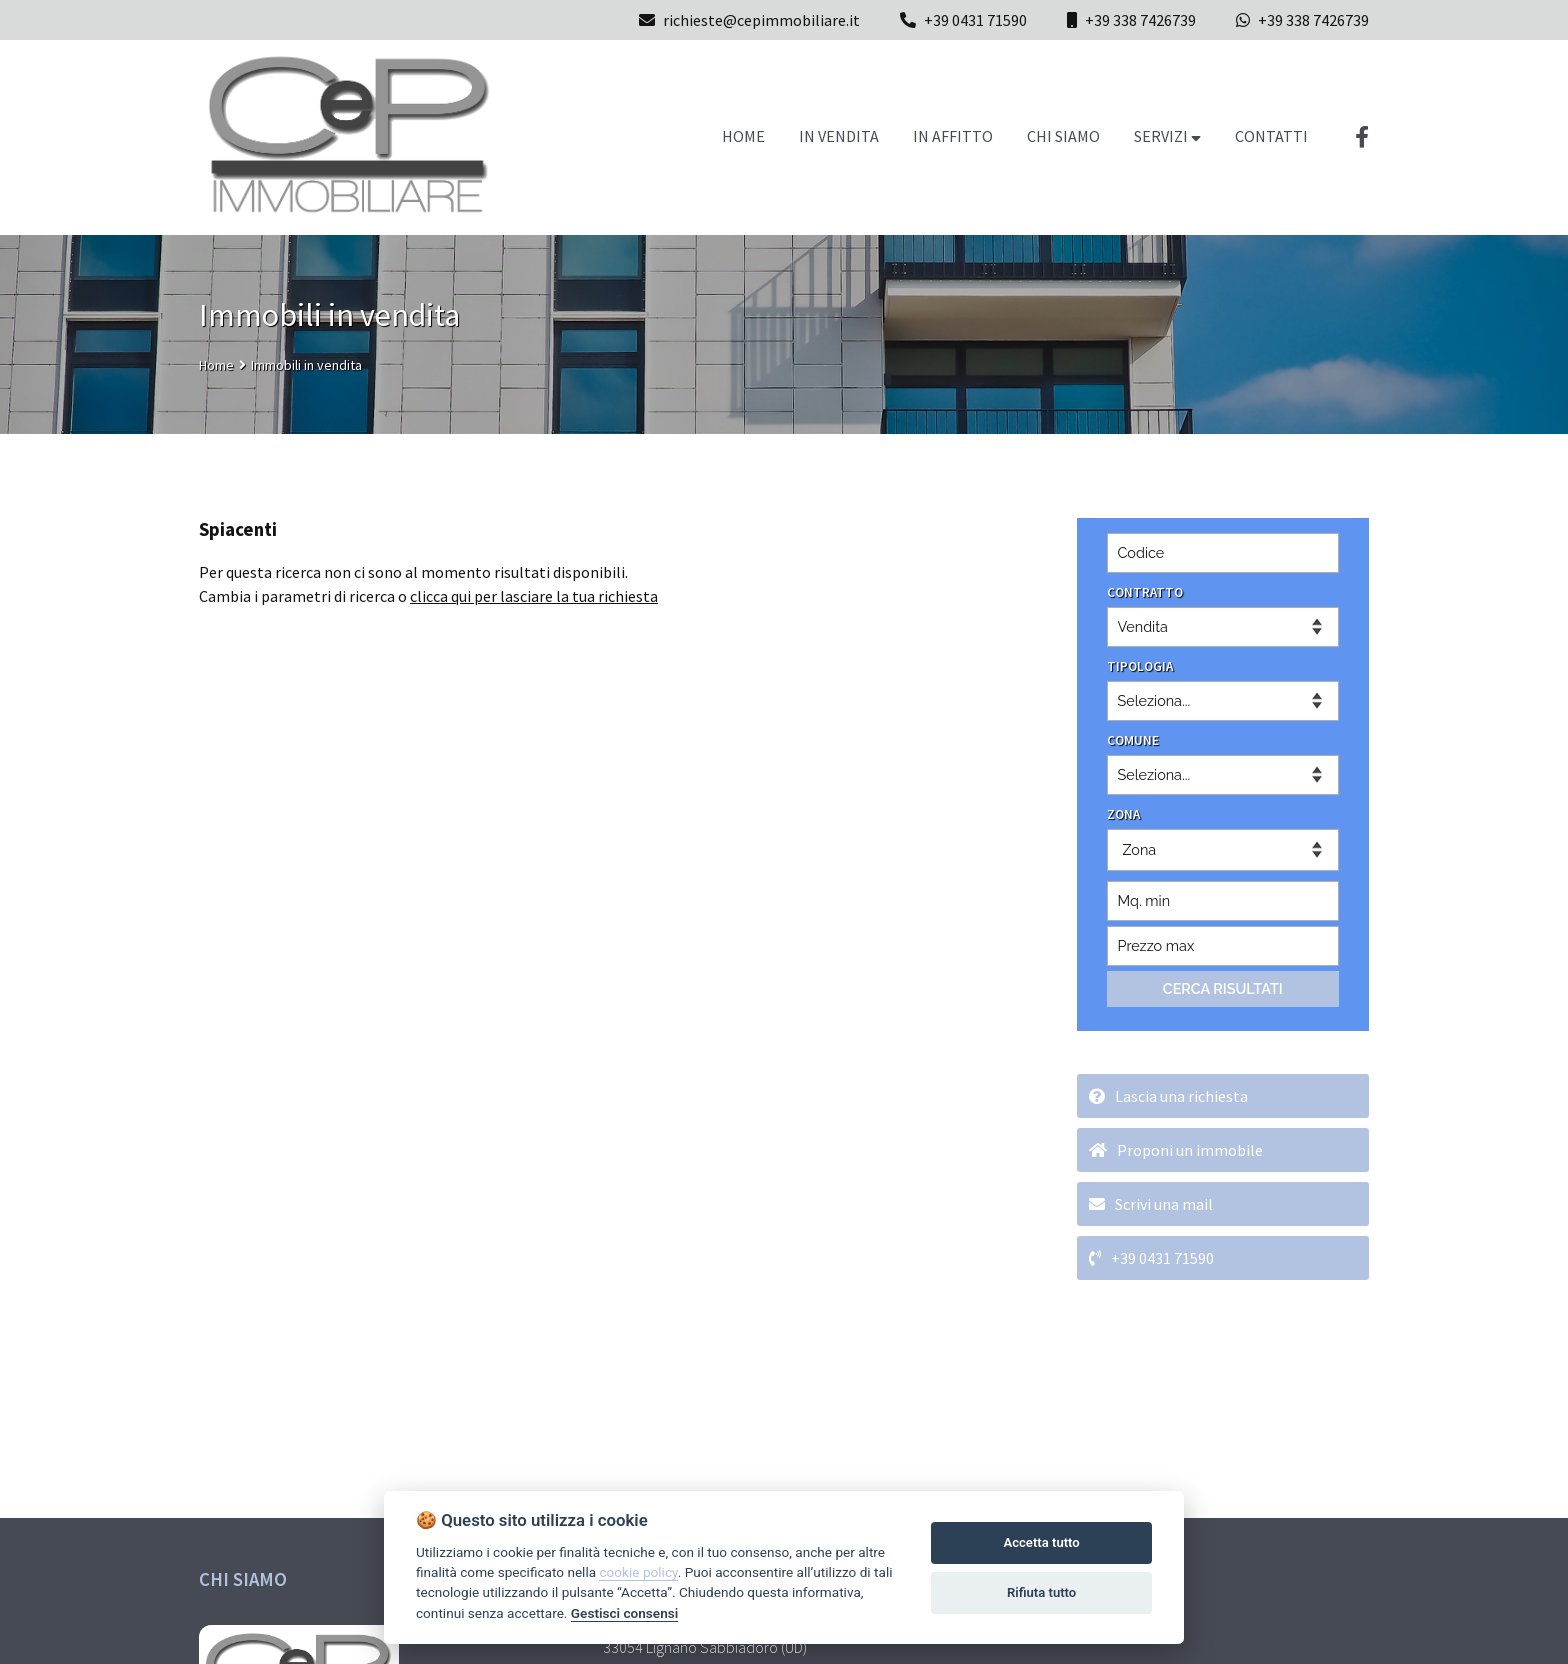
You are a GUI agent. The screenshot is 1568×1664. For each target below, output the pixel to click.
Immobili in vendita (306, 365)
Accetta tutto (1041, 1542)
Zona (1140, 849)
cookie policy (638, 1572)
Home (216, 365)
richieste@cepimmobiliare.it (749, 20)
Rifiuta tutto (1041, 1592)
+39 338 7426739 (1140, 20)
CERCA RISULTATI (1223, 988)
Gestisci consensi (624, 1613)
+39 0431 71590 (975, 20)
